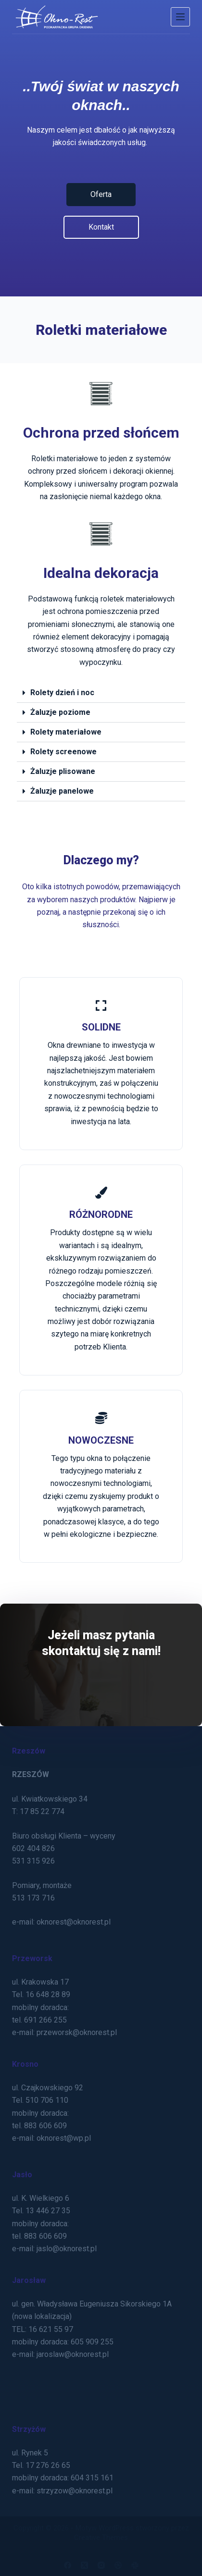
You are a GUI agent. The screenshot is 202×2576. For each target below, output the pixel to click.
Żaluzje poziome (60, 712)
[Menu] (180, 16)
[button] (101, 693)
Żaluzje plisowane (62, 771)
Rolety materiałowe (65, 731)
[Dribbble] (118, 2565)
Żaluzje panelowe (62, 791)
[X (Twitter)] (84, 2565)
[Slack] (135, 2565)
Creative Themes (101, 2537)
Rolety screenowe (63, 751)
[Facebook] (67, 2565)
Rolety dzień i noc (62, 692)
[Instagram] (101, 2565)
